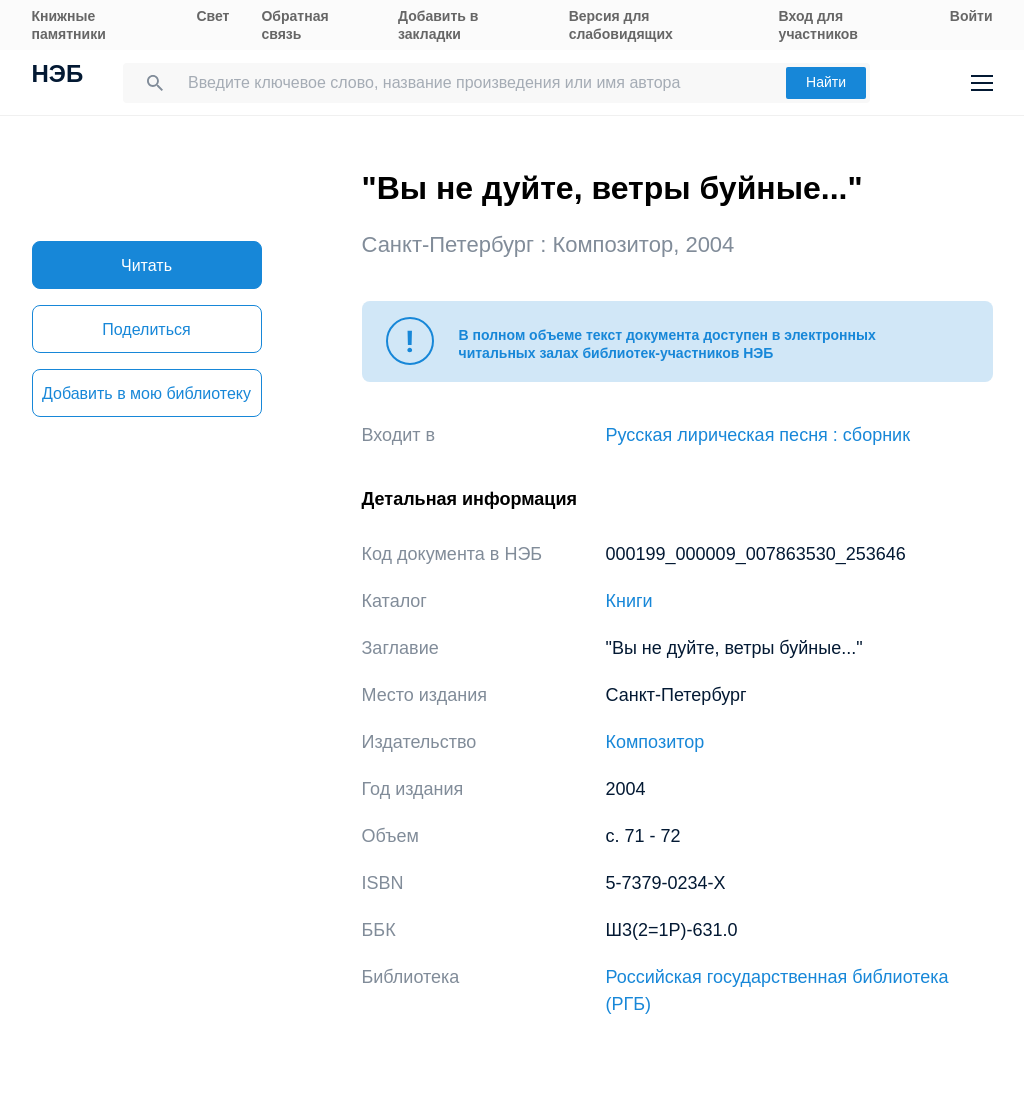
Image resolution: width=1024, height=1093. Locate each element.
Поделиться (146, 329)
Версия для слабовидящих (621, 25)
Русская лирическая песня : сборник (758, 435)
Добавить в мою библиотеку (146, 393)
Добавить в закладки (438, 25)
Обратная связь (294, 25)
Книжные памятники (69, 25)
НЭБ (58, 76)
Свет (212, 16)
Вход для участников (818, 25)
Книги (629, 601)
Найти (826, 82)
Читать (146, 265)
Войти (971, 16)
